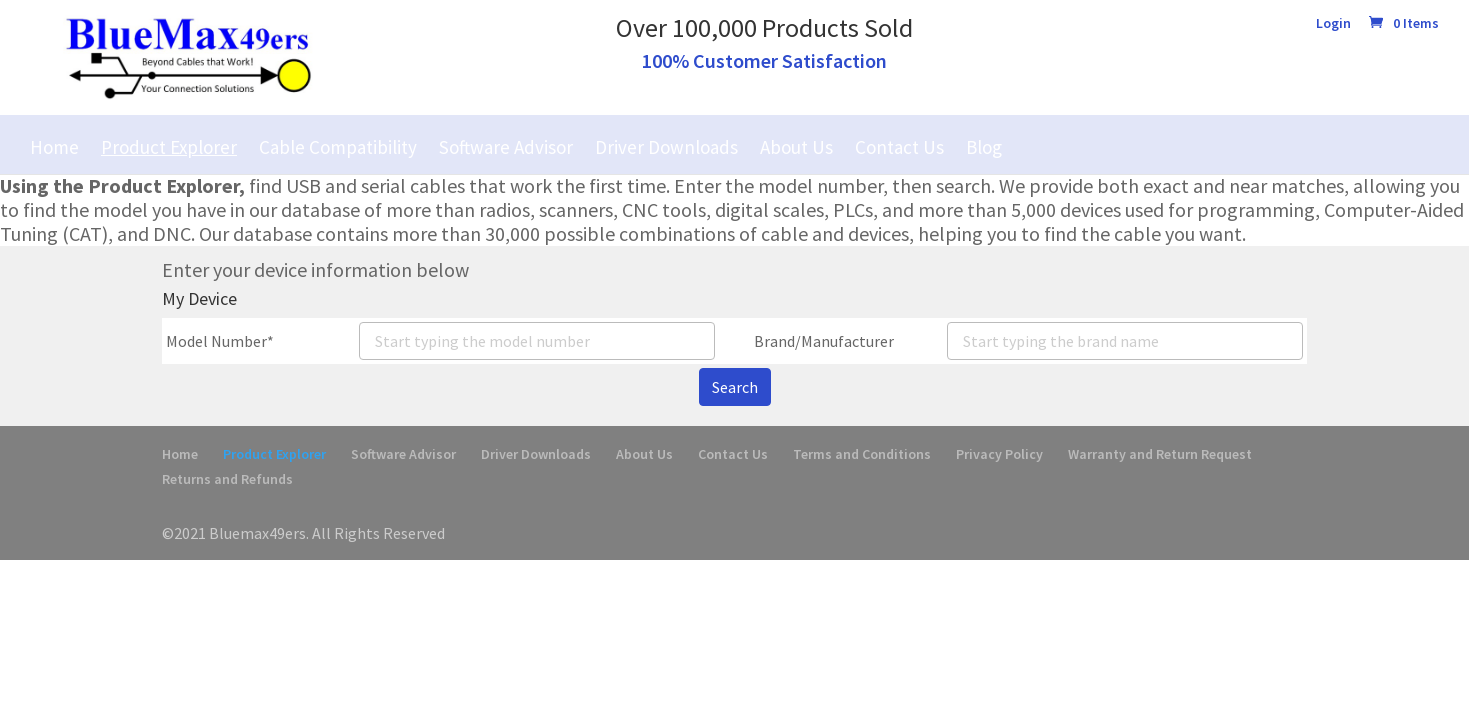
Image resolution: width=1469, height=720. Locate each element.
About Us (796, 147)
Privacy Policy (999, 454)
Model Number (216, 341)
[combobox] (537, 341)
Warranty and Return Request (1160, 454)
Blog (984, 147)
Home (54, 147)
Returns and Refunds (227, 479)
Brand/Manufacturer (824, 341)
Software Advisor (506, 147)
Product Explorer (169, 147)
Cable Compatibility (338, 147)
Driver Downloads (666, 147)
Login (1333, 24)
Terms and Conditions (862, 454)
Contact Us (899, 147)
